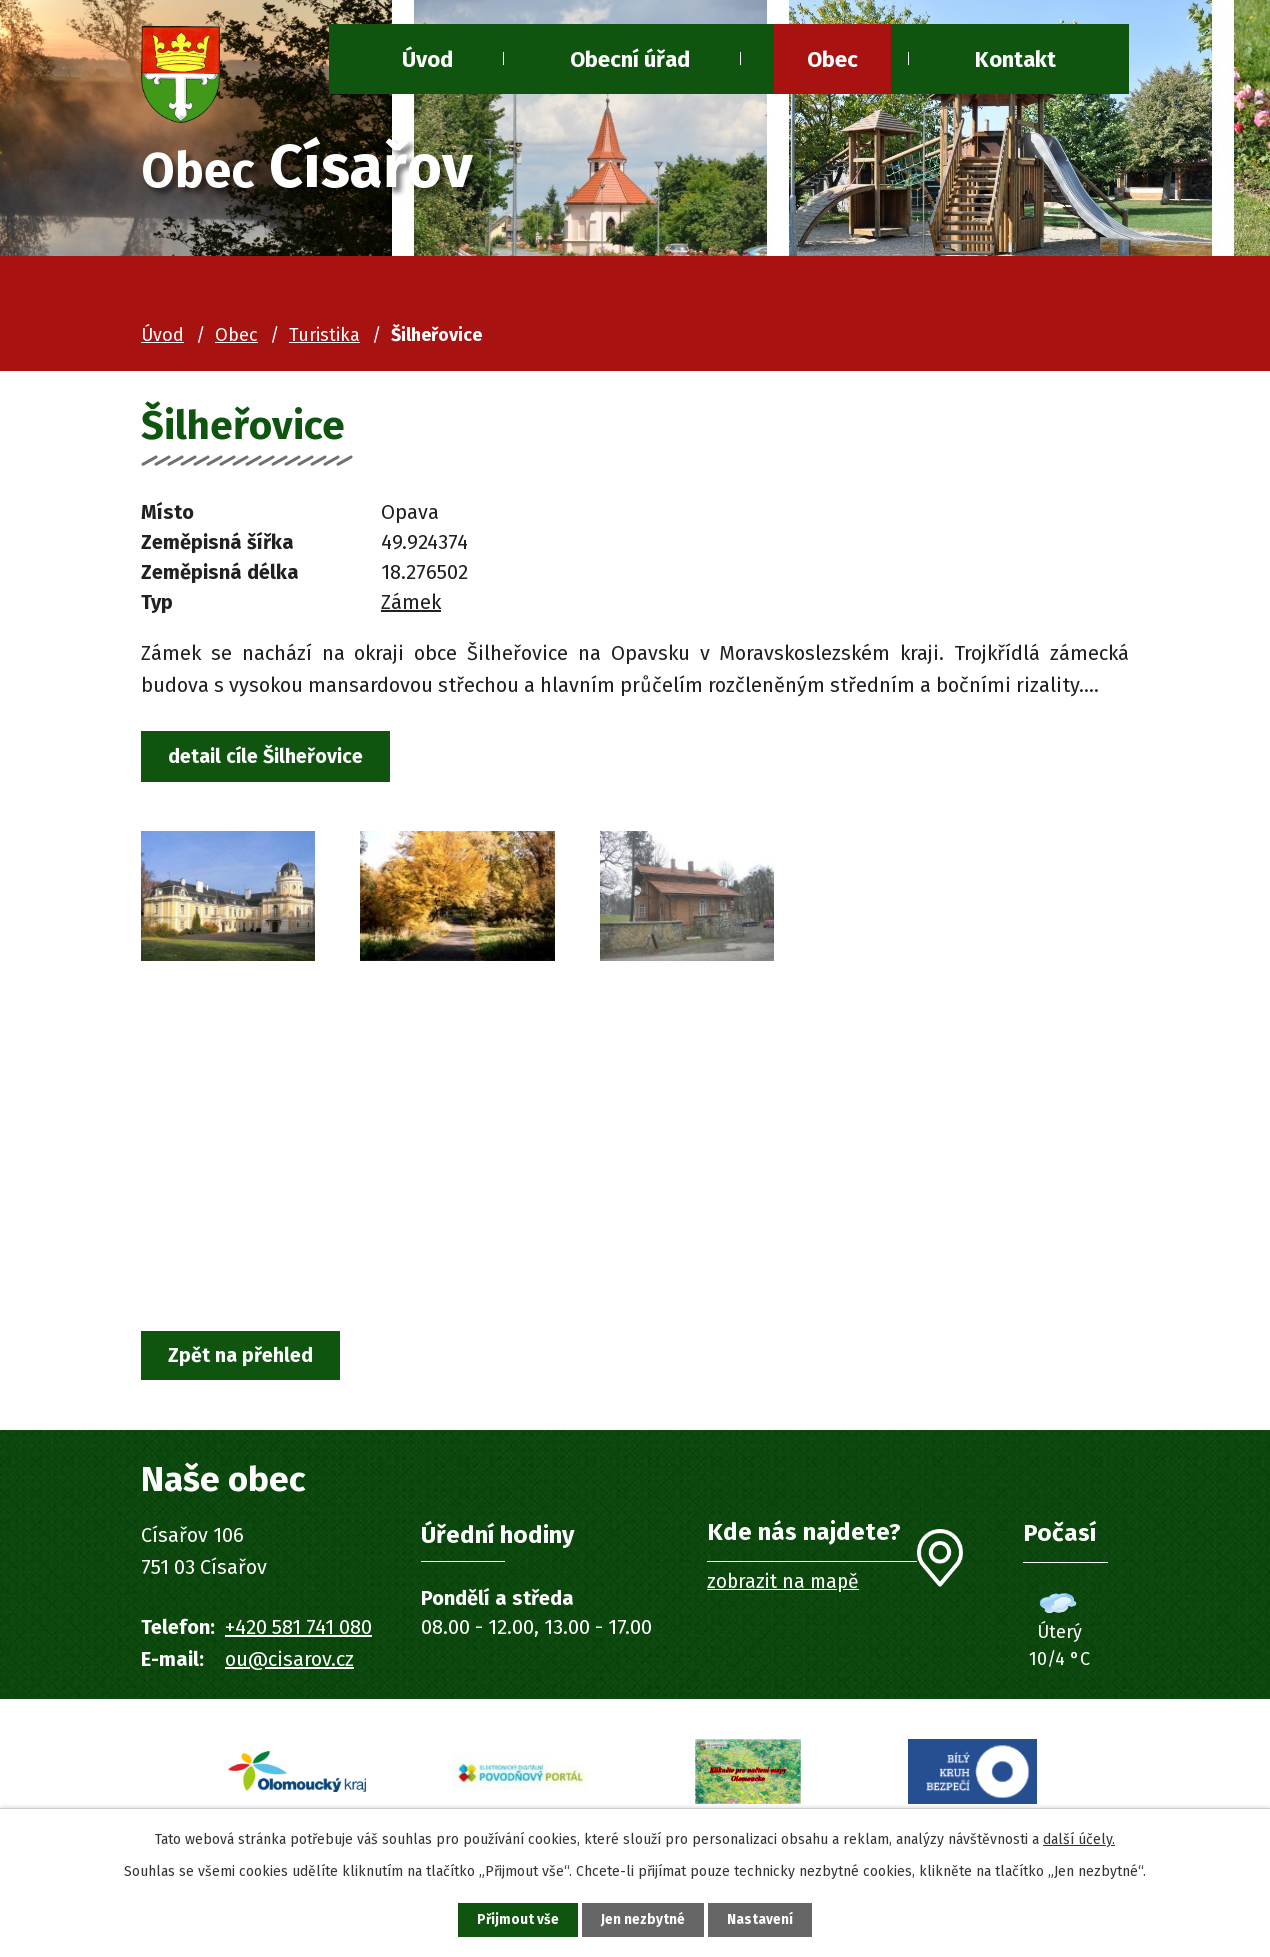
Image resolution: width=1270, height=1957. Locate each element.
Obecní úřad (630, 59)
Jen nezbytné (643, 1919)
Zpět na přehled (244, 1358)
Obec (832, 59)
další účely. (1079, 1837)
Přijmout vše (513, 1919)
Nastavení (765, 1919)
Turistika (324, 335)
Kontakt (1015, 59)
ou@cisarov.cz (289, 1662)
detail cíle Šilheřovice (269, 757)
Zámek (411, 602)
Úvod (162, 335)
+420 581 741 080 (298, 1630)
